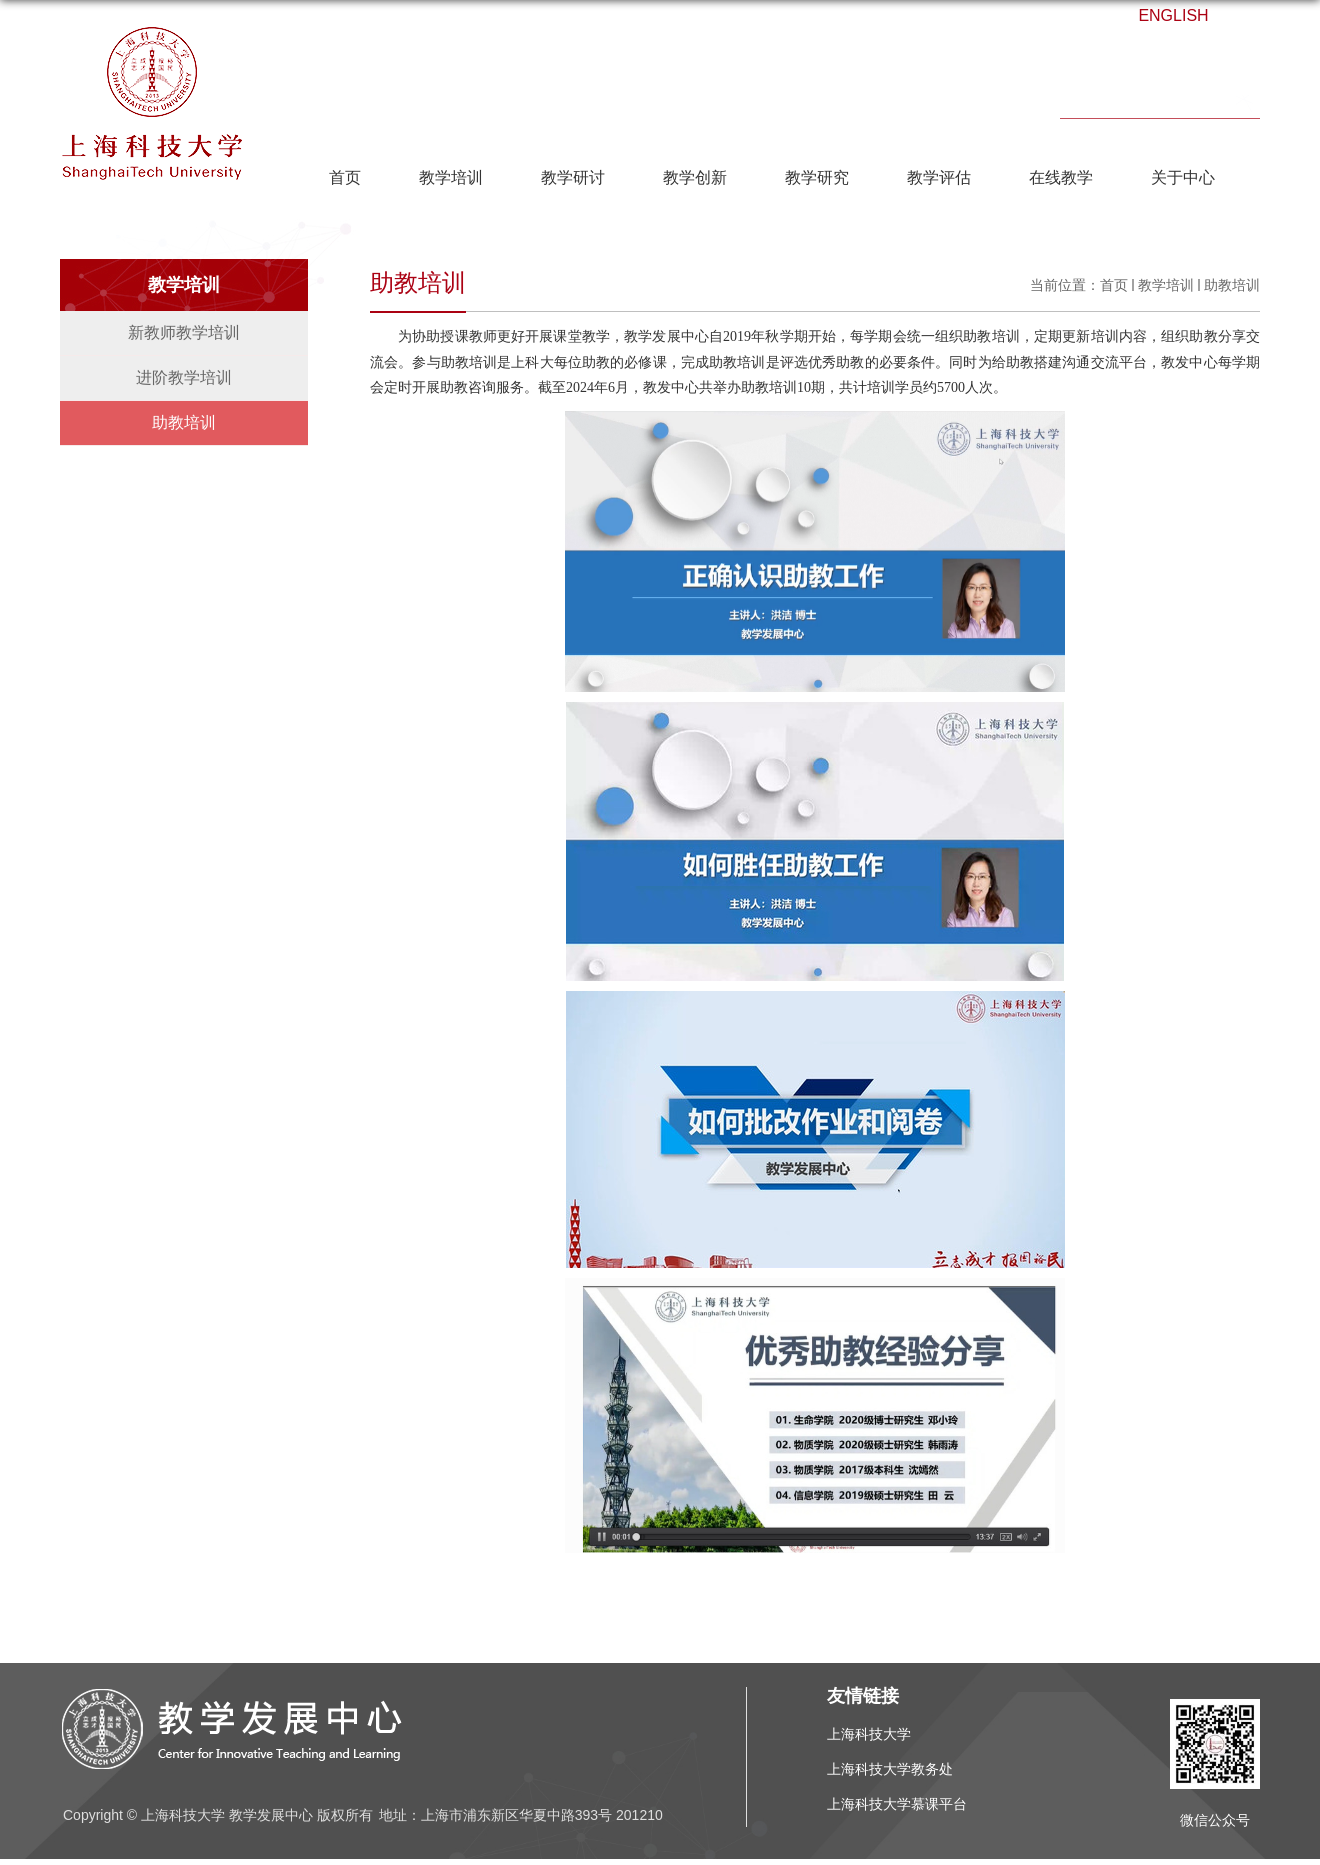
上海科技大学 (869, 1734)
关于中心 (1183, 177)
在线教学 (1061, 177)
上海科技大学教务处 (890, 1769)
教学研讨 (573, 177)
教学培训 (451, 177)
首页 (345, 177)
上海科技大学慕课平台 (897, 1804)
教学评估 (939, 177)
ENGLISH (1173, 15)
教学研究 (817, 177)
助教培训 (1232, 285)
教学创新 (695, 177)
